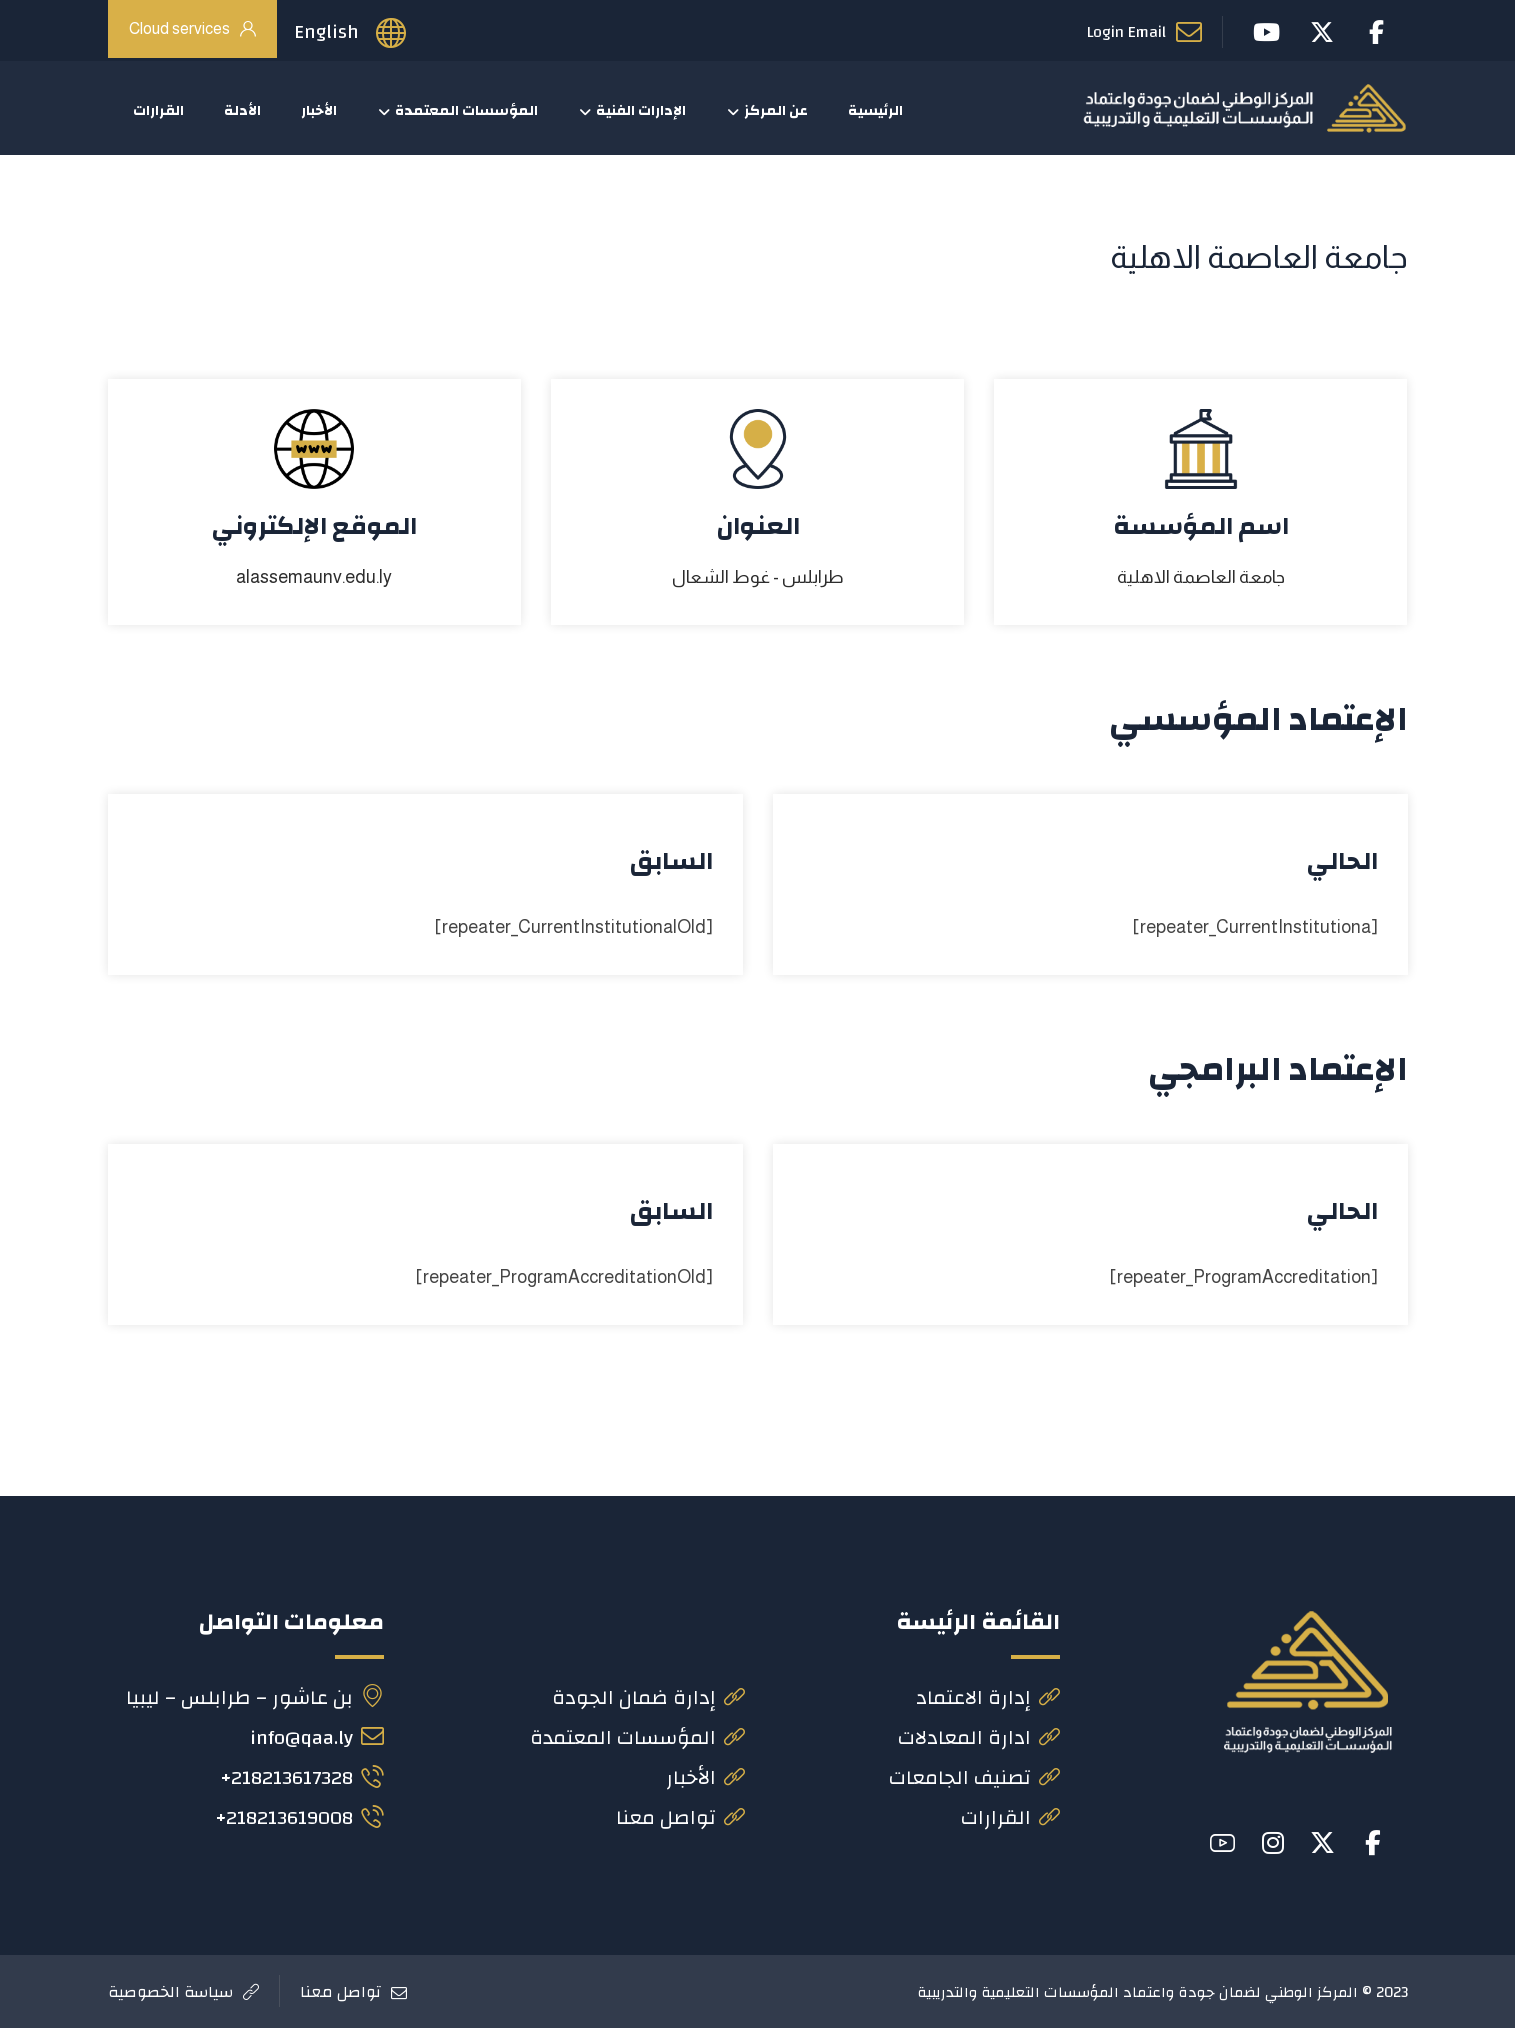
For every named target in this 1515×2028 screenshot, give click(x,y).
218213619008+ (299, 1817)
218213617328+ (302, 1777)
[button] (1373, 1843)
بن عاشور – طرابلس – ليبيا (255, 1697)
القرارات (1010, 1817)
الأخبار (705, 1777)
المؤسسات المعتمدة (637, 1737)
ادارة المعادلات (979, 1737)
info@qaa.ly (317, 1737)
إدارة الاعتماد (988, 1697)
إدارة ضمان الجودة (648, 1697)
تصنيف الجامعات (974, 1777)
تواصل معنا (680, 1817)
